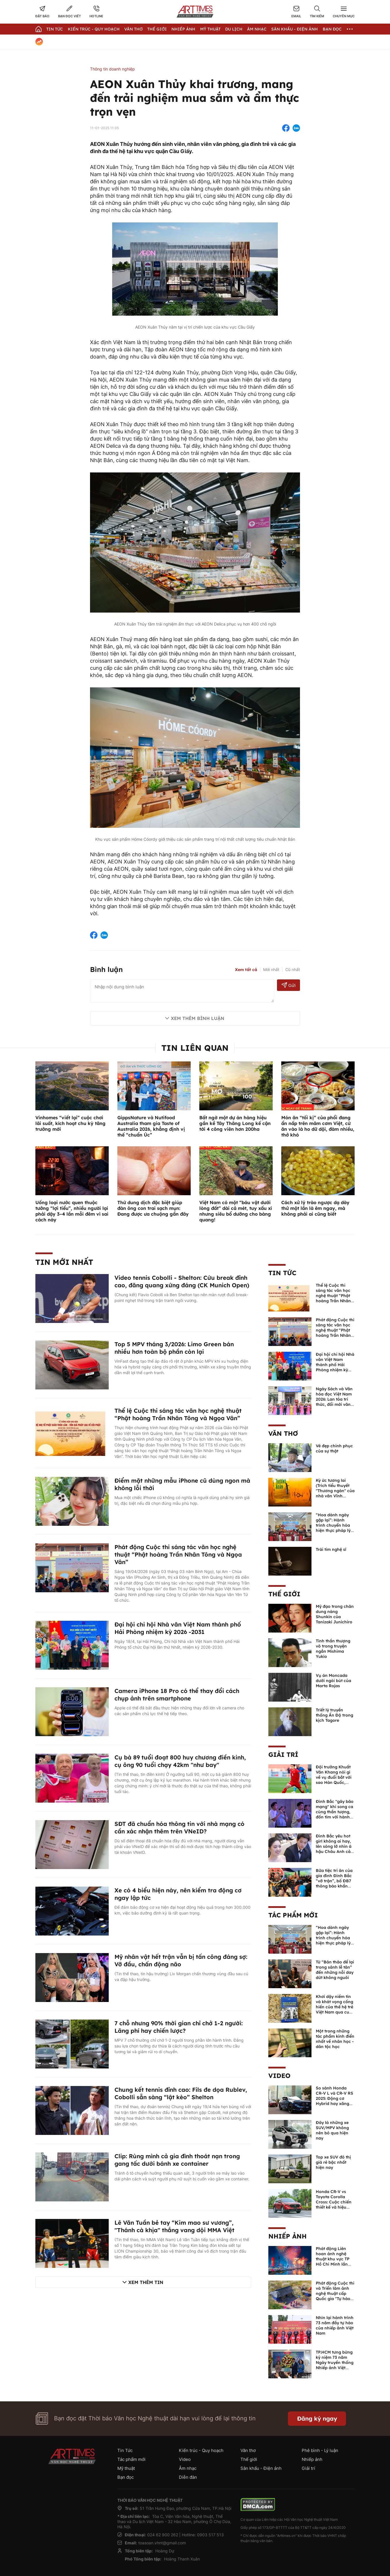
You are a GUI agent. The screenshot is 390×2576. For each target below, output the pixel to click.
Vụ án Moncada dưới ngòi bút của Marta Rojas (333, 1680)
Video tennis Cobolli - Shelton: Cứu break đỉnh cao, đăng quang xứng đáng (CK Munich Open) (181, 1281)
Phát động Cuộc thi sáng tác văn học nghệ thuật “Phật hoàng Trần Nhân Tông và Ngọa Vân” (178, 1554)
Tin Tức (54, 29)
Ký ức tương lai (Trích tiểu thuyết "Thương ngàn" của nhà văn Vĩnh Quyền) (335, 1491)
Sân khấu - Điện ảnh (294, 29)
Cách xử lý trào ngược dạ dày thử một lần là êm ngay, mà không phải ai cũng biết (315, 1208)
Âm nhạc (257, 29)
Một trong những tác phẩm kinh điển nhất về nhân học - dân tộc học (335, 2038)
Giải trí (283, 1755)
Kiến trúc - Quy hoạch (94, 29)
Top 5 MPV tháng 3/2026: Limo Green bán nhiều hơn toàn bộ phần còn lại (174, 1348)
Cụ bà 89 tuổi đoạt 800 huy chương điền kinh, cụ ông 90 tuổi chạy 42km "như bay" (180, 1761)
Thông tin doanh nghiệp (112, 68)
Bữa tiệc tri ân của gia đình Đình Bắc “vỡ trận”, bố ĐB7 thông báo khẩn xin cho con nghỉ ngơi (334, 1883)
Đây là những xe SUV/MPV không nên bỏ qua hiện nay (332, 2130)
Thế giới (157, 29)
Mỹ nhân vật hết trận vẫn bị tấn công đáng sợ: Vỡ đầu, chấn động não (180, 1960)
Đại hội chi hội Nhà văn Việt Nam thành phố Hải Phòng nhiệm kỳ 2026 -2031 (177, 1628)
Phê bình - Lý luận (320, 2450)
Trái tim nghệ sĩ (331, 1549)
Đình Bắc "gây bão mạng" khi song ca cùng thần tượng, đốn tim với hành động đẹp (334, 1812)
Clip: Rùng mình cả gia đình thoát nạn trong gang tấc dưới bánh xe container (177, 2159)
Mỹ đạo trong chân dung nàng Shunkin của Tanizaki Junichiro (335, 1614)
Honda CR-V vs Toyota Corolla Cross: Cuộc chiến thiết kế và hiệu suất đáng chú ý (333, 2202)
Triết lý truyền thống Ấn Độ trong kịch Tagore (334, 1715)
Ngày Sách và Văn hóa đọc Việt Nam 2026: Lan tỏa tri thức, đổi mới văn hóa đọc (334, 1399)
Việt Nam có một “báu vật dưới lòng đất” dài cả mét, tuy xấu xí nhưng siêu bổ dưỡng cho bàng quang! (235, 1211)
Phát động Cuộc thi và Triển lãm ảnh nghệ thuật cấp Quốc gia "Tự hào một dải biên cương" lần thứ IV (335, 2296)
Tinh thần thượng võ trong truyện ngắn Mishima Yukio (333, 1648)
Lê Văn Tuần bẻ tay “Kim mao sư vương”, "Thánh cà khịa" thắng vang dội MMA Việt (174, 2226)
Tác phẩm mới (293, 1915)
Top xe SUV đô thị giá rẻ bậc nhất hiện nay (333, 2162)
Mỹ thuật (210, 29)
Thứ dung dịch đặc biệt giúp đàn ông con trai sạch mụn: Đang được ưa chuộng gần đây (153, 1208)
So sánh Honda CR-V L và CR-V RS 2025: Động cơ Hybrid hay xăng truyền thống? (334, 2098)
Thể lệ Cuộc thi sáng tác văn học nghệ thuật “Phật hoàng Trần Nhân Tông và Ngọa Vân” (178, 1414)
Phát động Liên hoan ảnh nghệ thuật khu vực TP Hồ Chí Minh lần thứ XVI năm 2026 (334, 2259)
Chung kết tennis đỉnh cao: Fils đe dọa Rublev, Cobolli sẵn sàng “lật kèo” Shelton (180, 2093)
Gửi (289, 985)
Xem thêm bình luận (197, 1018)
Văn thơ (133, 29)
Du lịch (233, 29)
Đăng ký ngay (317, 2418)
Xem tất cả (246, 969)
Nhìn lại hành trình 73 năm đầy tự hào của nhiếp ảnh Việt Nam (334, 2325)
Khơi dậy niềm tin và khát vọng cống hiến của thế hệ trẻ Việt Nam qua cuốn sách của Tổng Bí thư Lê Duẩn (335, 2009)
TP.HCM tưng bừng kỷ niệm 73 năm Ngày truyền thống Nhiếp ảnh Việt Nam (334, 2362)
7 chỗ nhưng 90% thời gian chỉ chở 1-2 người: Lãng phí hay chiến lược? (178, 2027)
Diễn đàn (188, 2477)
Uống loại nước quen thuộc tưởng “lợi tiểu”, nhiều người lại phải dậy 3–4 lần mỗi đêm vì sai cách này (71, 1211)
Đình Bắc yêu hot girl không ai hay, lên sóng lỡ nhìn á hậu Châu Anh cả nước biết (333, 1846)
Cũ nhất (292, 969)
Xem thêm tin (145, 2282)
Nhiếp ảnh (287, 2236)
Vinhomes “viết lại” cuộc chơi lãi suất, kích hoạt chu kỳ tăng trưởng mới (70, 1123)
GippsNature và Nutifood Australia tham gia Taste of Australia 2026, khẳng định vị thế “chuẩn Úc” (151, 1126)
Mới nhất (271, 969)
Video (279, 2076)
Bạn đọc (332, 29)
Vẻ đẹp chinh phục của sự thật (334, 1448)
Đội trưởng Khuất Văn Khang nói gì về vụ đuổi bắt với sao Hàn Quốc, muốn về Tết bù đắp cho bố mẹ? (333, 1779)
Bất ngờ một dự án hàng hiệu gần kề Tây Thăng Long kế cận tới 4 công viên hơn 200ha (235, 1123)
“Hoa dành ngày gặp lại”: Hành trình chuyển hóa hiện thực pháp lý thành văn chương (334, 1525)
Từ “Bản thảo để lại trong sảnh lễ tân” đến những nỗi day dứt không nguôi (335, 1969)
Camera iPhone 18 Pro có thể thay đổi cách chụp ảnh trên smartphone (176, 1694)
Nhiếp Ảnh (183, 29)
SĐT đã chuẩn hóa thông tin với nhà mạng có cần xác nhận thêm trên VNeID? (179, 1827)
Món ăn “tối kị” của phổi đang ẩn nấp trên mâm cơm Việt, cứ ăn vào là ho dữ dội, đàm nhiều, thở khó (317, 1126)
